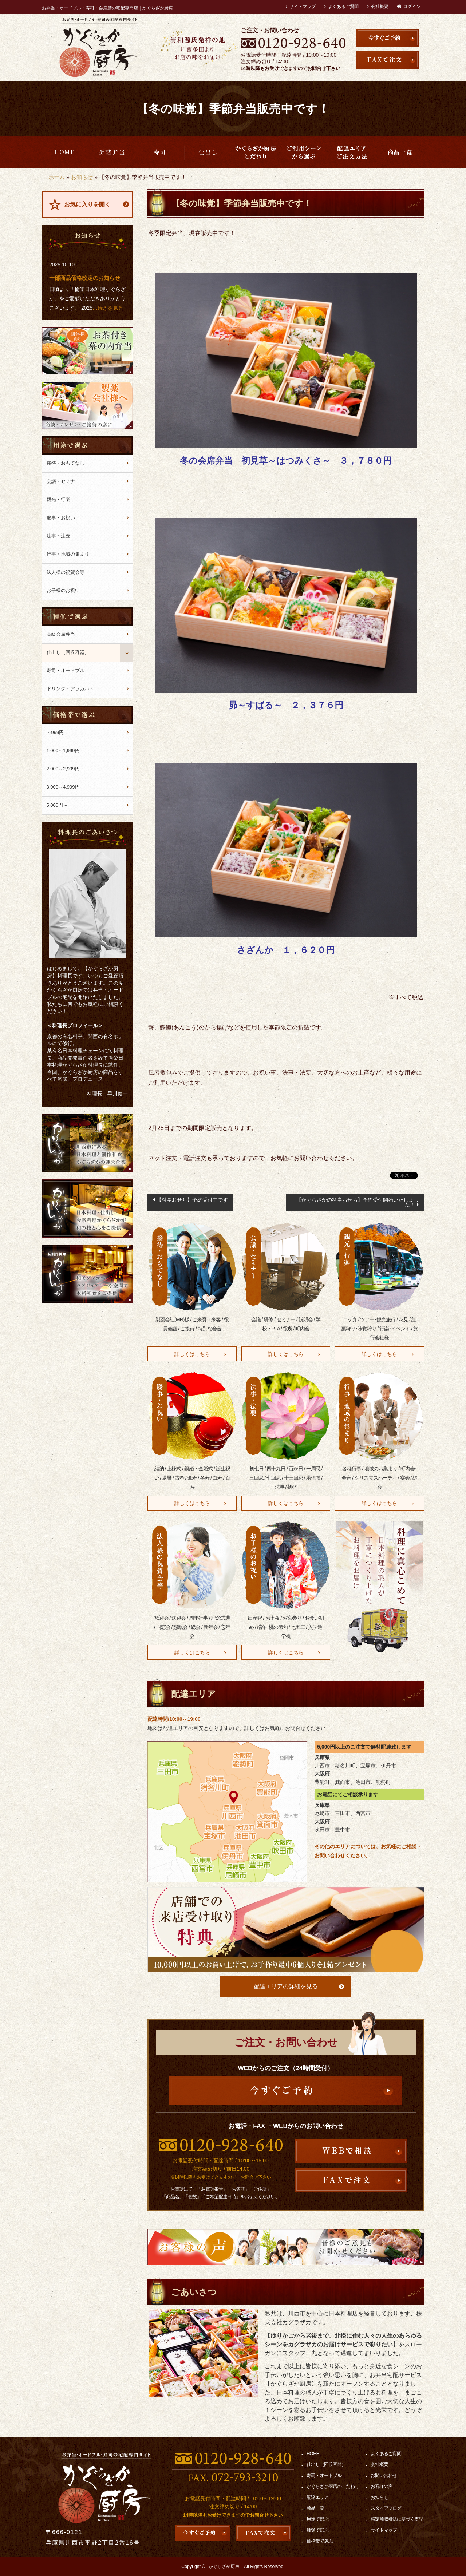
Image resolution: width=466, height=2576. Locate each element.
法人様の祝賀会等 (65, 572)
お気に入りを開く (87, 204)
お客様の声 (381, 2486)
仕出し (208, 152)
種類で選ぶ (317, 2530)
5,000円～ (57, 805)
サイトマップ (302, 6)
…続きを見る (107, 308)
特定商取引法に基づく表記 (397, 2519)
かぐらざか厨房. (224, 2566)
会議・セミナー (63, 481)
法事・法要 (58, 536)
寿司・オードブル (160, 152)
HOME (65, 152)
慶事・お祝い (61, 517)
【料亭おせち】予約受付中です (192, 1200)
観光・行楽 (58, 499)
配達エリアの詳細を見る (286, 1986)
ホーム (56, 177)
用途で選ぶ (304, 152)
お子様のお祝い (63, 590)
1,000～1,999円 (63, 750)
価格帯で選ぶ (320, 2541)
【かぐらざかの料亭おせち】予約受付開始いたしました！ (357, 1202)
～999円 (55, 732)
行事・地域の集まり (68, 554)
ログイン (411, 6)
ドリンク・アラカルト (70, 688)
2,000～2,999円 (63, 768)
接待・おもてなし (65, 463)
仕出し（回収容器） (68, 652)
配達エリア (352, 152)
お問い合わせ (384, 2475)
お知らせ (82, 177)
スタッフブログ (386, 2508)
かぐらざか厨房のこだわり (256, 152)
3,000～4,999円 (63, 787)
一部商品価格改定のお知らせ (84, 278)
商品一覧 (400, 152)
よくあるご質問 (343, 6)
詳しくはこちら (192, 1354)
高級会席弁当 (112, 152)
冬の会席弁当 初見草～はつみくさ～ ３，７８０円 (286, 460)
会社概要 (379, 6)
